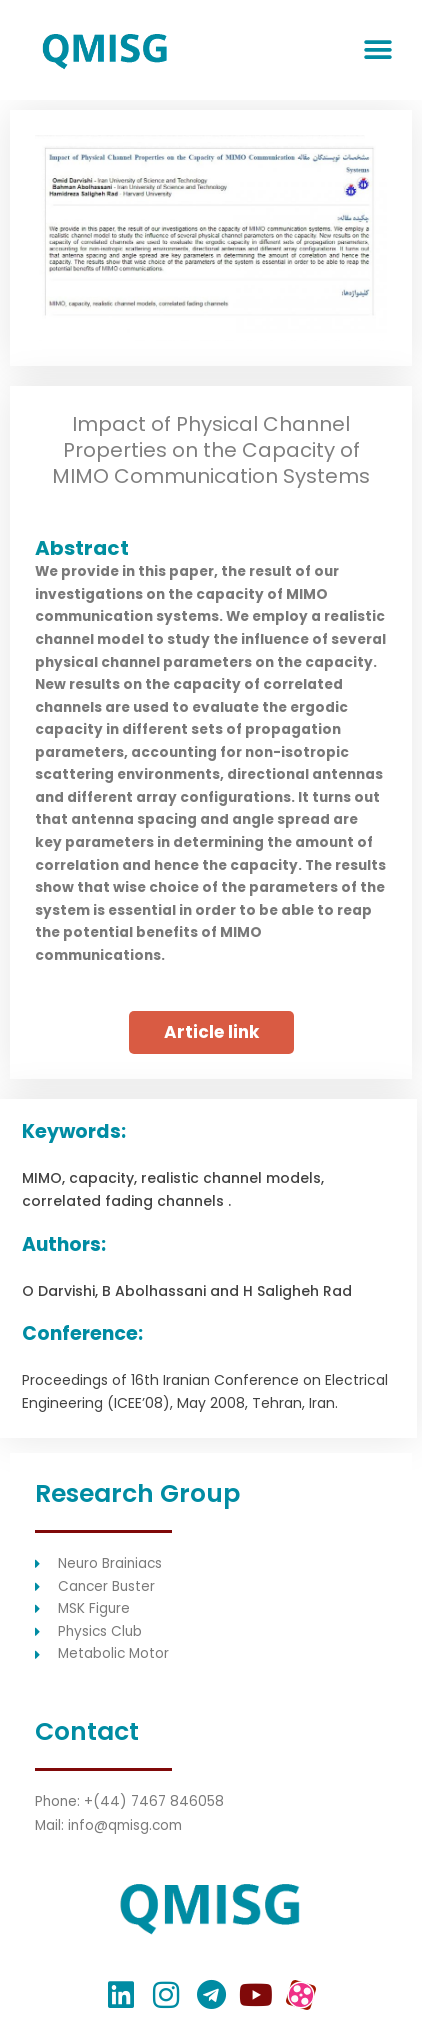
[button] (377, 50)
